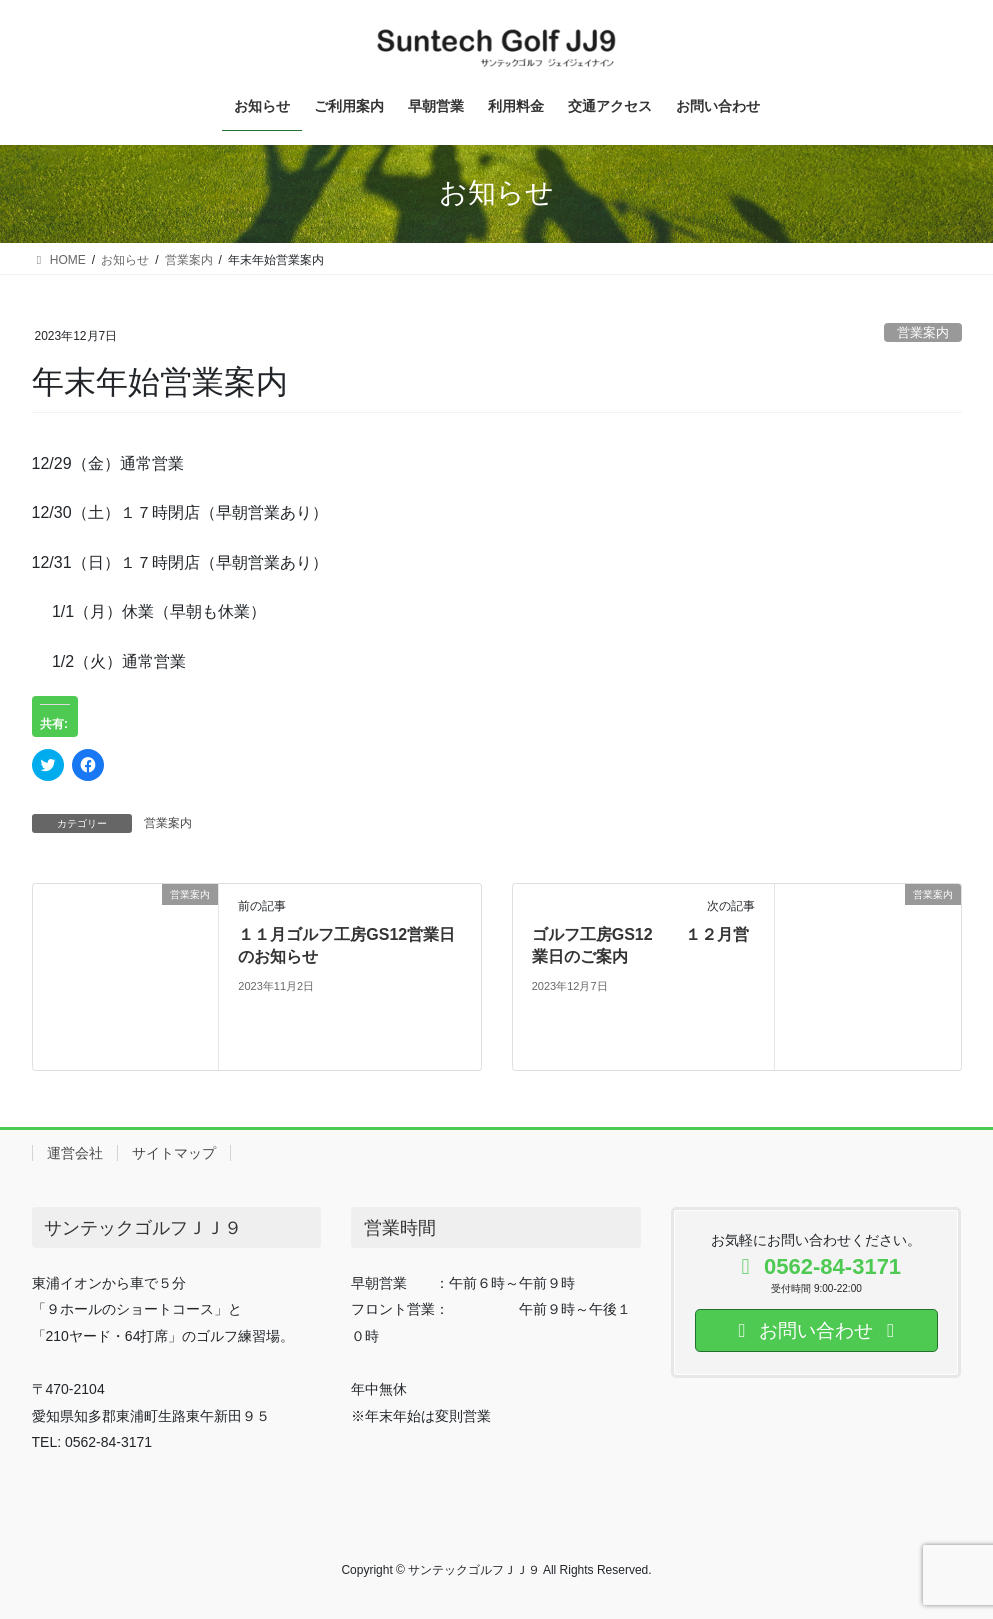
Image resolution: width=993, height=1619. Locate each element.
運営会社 (75, 1153)
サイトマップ (174, 1153)
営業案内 (923, 332)
